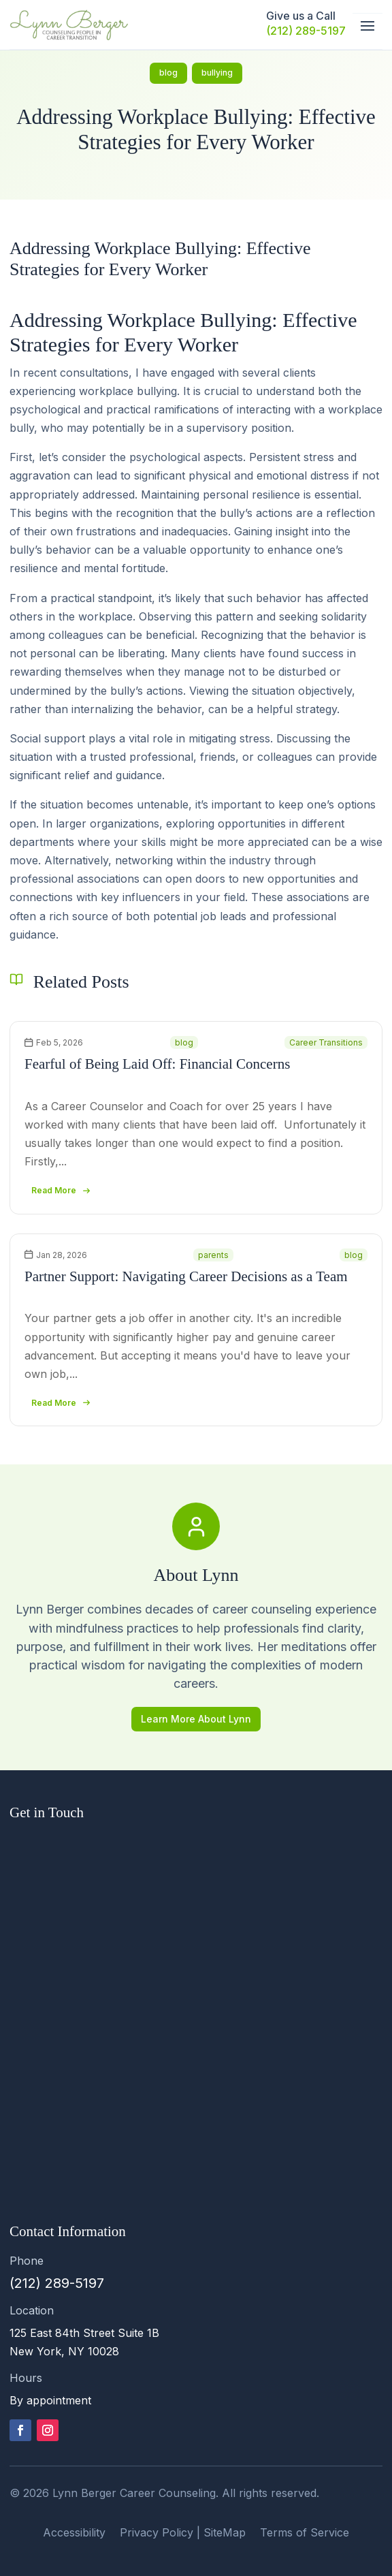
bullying (217, 72)
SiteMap (224, 2532)
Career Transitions (326, 1042)
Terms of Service (304, 2532)
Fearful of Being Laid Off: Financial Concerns (157, 1064)
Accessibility (74, 2532)
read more (53, 1190)
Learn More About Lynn (196, 1719)
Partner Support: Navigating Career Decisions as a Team (186, 1276)
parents (213, 1255)
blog (168, 72)
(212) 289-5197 (306, 30)
